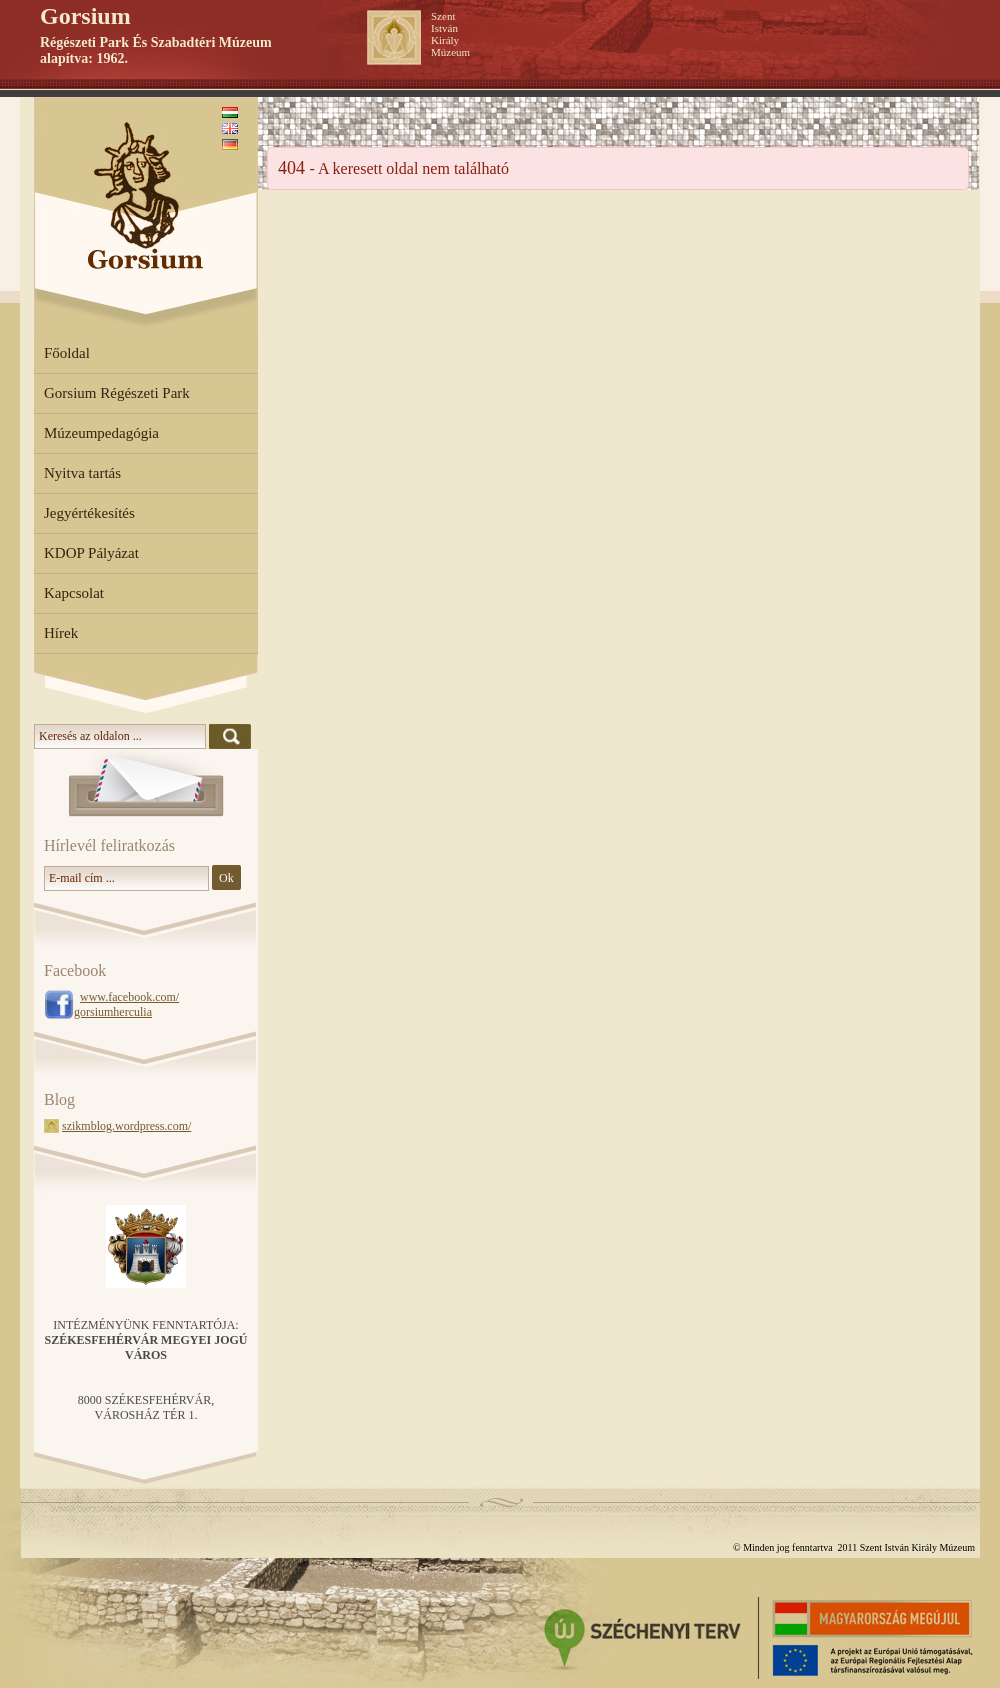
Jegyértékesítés (89, 513)
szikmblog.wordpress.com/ (126, 1126)
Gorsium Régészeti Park (117, 393)
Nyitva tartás (82, 473)
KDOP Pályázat (91, 553)
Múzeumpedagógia (101, 433)
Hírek (61, 633)
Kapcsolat (74, 593)
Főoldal (67, 353)
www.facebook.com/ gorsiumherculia (126, 1004)
